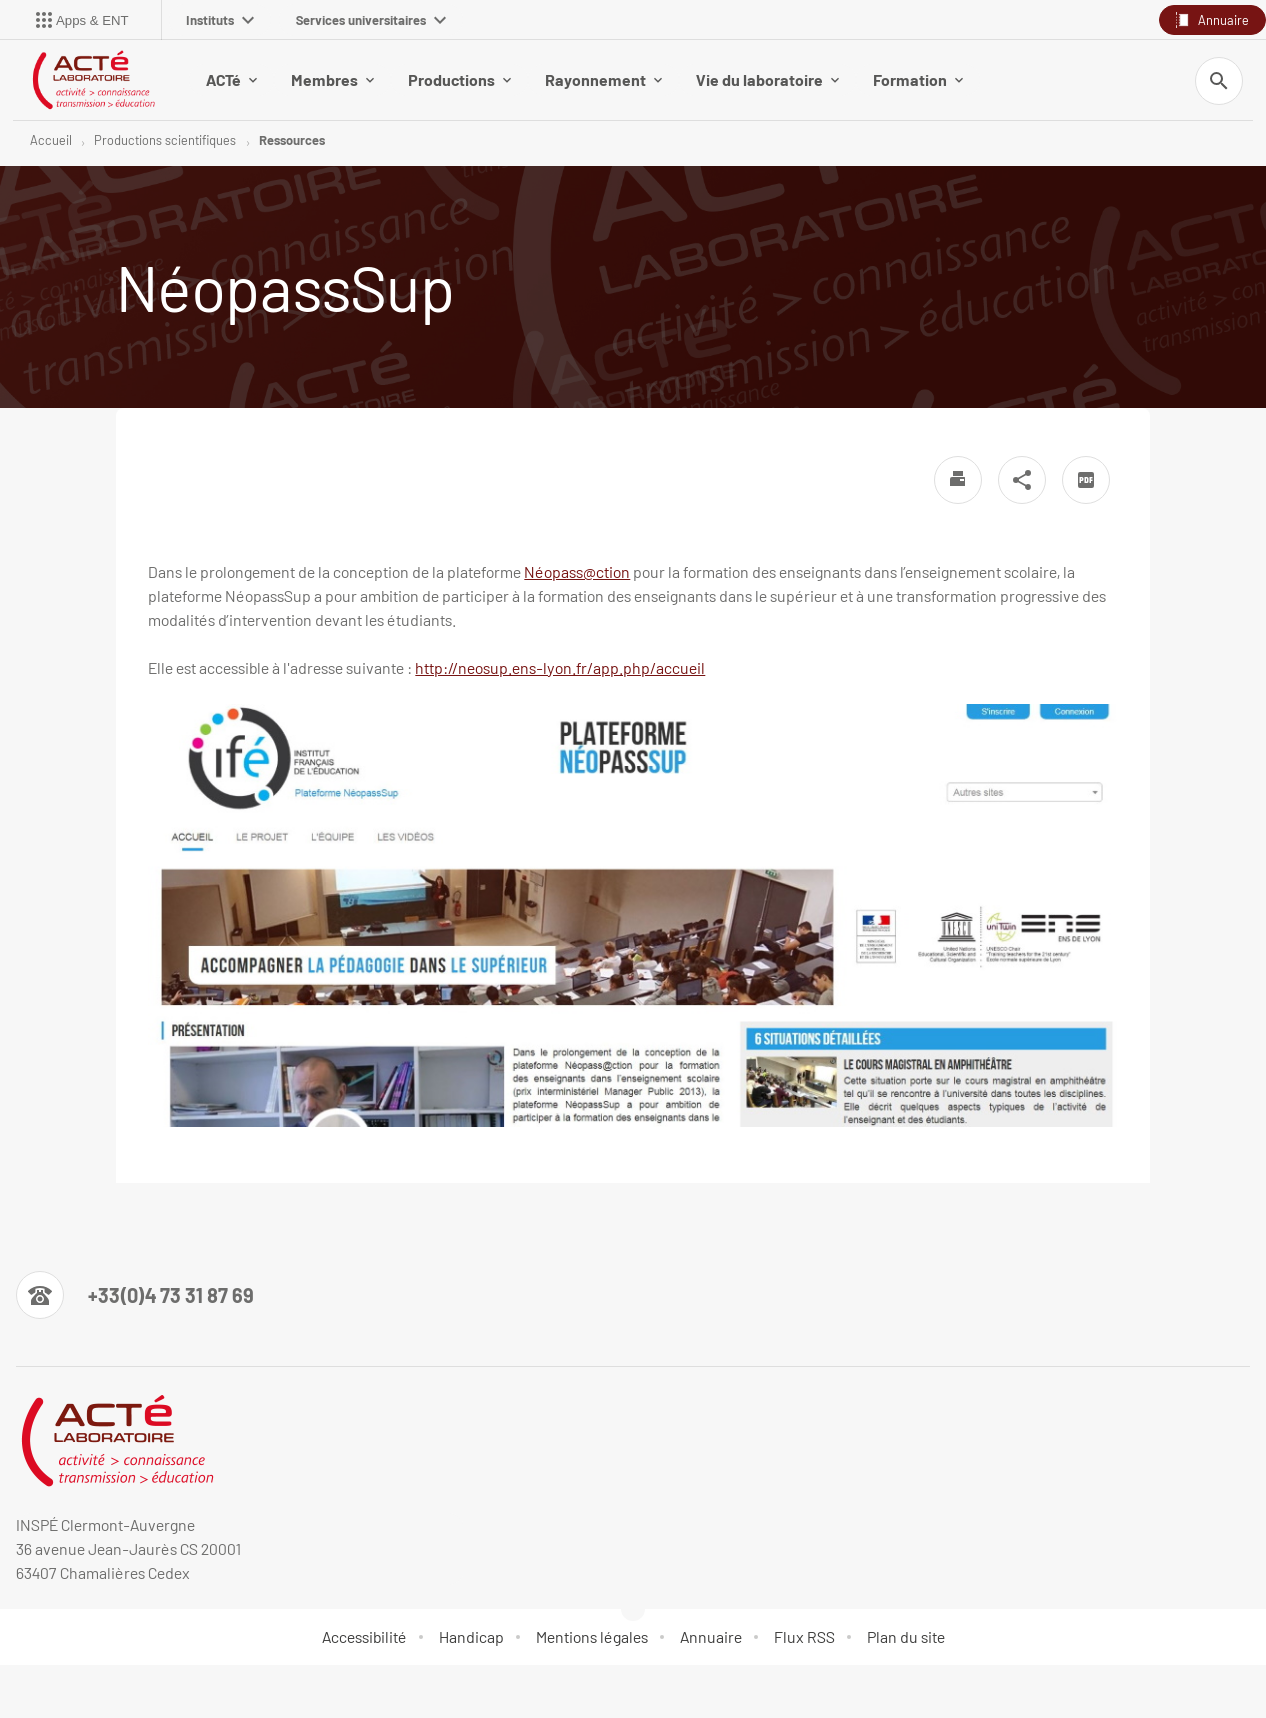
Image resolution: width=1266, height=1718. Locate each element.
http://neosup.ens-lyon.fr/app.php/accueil (560, 667)
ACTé (231, 79)
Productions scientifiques (165, 140)
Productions (459, 79)
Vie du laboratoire (767, 79)
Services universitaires (371, 20)
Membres (332, 79)
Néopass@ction (577, 571)
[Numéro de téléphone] (135, 1295)
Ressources (292, 140)
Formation (918, 79)
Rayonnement (603, 79)
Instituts (220, 20)
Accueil (51, 140)
